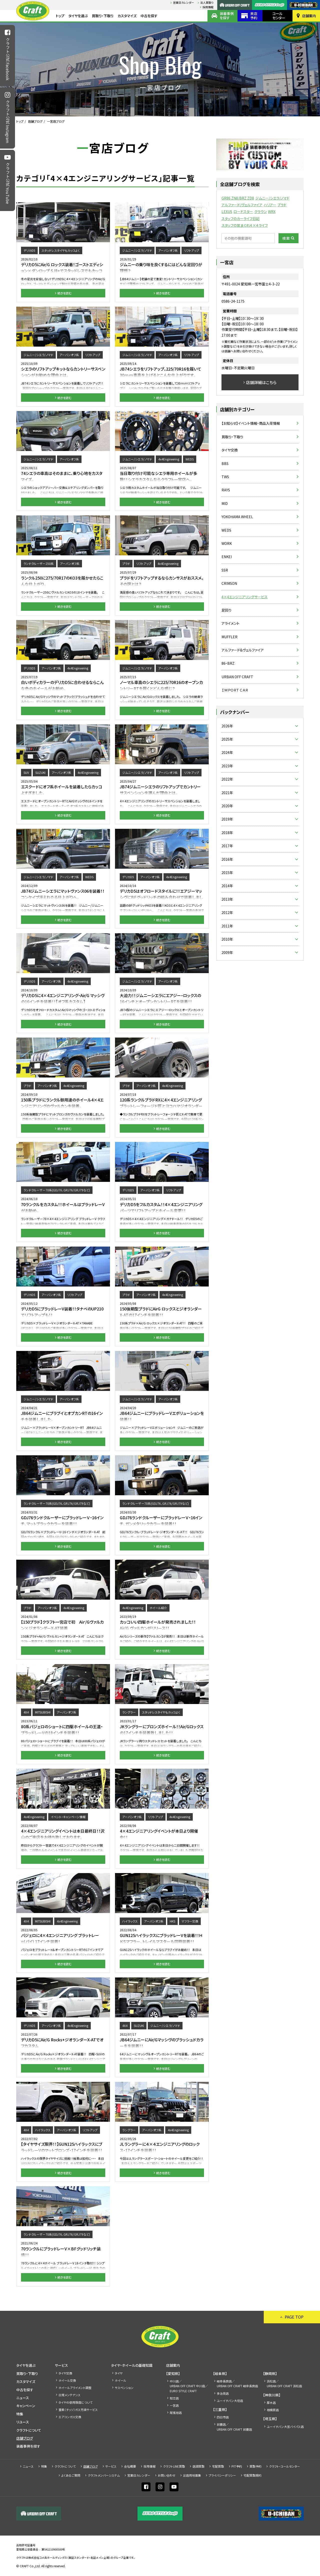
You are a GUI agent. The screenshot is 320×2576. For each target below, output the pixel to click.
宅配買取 (218, 2466)
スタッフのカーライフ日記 (241, 218)
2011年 (227, 925)
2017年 (227, 845)
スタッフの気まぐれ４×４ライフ (245, 225)
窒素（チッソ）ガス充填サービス (78, 2409)
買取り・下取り (103, 15)
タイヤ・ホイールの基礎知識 (131, 2365)
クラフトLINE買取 (174, 2466)
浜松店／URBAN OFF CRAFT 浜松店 (284, 2383)
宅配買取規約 (253, 2475)
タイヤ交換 (230, 449)
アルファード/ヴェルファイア (242, 204)
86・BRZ (228, 663)
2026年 (227, 725)
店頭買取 (198, 2466)
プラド (282, 204)
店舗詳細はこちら (261, 382)
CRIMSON (229, 583)
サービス (61, 2365)
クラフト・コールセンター (284, 2466)
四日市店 (223, 2417)
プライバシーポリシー (222, 2475)
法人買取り (207, 2)
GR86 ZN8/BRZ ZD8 (238, 198)
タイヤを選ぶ (78, 15)
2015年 (227, 872)
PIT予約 (237, 2466)
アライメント (231, 623)
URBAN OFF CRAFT (237, 676)
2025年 (227, 739)
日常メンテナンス (69, 2395)
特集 (19, 2413)
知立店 (174, 2398)
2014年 (227, 885)
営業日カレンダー (183, 2)
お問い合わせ (167, 2475)
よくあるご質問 (70, 2475)
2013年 (227, 899)
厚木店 (271, 2402)
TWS (225, 476)
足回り (227, 610)
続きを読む (65, 293)
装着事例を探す (227, 15)
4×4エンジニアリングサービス (245, 596)
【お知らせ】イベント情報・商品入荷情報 (251, 423)
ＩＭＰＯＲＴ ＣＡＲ (235, 689)
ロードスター (243, 211)
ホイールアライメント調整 (75, 2387)
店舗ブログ (35, 121)
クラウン (260, 211)
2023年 (227, 765)
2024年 (227, 752)
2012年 (227, 912)
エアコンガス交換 (69, 2417)
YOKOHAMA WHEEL (237, 516)
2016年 (227, 859)
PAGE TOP (294, 2317)
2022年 (227, 779)
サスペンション (124, 2387)
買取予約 (256, 2466)
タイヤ (118, 2373)
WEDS (226, 530)
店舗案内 (309, 15)
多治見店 (223, 2393)
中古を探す (149, 15)
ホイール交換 (67, 2380)
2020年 (227, 805)
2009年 (227, 952)
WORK (227, 543)
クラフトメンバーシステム (104, 2475)
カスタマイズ (127, 15)
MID (225, 503)
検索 (286, 238)
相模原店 (273, 2410)
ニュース (22, 2397)
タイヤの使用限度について (75, 2402)
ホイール (120, 2380)
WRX (272, 211)
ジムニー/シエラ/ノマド (272, 198)
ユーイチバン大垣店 (230, 2400)
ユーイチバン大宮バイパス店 (285, 2426)
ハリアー (270, 204)
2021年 (227, 792)
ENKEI (227, 556)
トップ (60, 15)
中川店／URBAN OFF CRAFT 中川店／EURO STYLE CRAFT (189, 2386)
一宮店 (174, 2405)
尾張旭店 (176, 2412)
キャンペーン (25, 2405)
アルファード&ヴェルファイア (243, 649)
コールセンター (278, 15)
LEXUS (227, 211)
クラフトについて (28, 2430)
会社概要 (130, 2466)
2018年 (227, 832)
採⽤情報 (208, 7)
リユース (22, 2421)
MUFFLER (230, 636)
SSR (225, 570)
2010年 (227, 939)
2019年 (227, 819)
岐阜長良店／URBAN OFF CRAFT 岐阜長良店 (237, 2383)
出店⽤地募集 (192, 2475)
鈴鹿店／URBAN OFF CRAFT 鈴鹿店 (234, 2426)
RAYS (226, 489)
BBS (225, 463)
